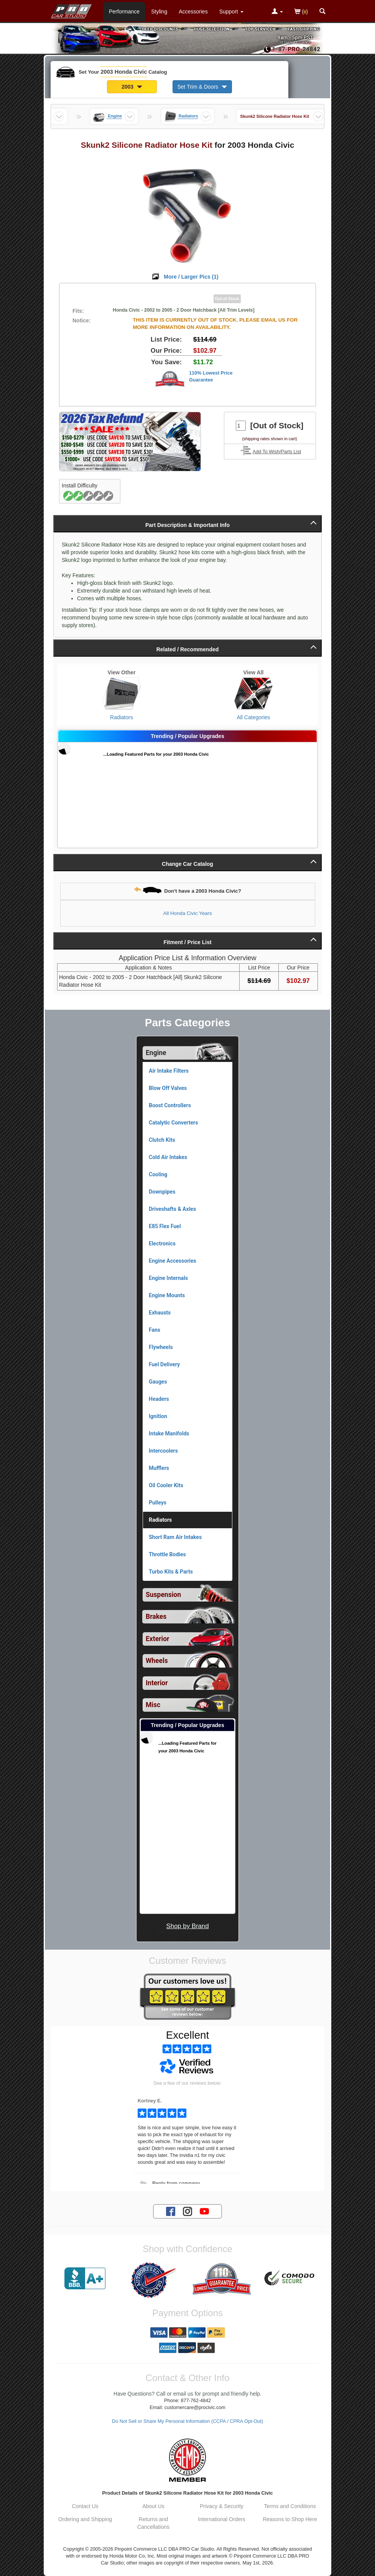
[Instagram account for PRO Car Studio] (187, 2211)
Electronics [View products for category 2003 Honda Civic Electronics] (162, 1243)
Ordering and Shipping (85, 2519)
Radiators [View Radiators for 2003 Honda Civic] (121, 717)
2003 (132, 87)
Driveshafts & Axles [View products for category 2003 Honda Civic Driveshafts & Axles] (172, 1209)
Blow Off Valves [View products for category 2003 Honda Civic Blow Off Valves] (168, 1088)
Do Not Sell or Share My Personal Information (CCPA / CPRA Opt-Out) (187, 2421)
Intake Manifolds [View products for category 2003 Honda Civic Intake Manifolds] (169, 1433)
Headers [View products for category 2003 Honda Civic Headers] (159, 1399)
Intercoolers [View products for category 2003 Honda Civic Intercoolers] (163, 1451)
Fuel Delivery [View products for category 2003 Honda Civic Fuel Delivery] (164, 1364)
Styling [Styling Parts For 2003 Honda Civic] (159, 11)
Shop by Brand (187, 1926)
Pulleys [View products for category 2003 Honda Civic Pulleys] (157, 1502)
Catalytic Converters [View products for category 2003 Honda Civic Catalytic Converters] (173, 1123)
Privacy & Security (221, 2506)
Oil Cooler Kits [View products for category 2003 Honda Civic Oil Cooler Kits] (166, 1485)
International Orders (221, 2519)
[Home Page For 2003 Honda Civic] (71, 9)
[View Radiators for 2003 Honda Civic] (121, 693)
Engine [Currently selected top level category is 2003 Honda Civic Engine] (156, 1053)
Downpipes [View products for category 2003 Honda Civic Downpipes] (162, 1192)
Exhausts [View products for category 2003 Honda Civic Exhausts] (160, 1312)
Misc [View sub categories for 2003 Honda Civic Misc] (153, 1705)
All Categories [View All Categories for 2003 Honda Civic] (253, 717)
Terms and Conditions (290, 2506)
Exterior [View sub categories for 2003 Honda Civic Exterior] (157, 1639)
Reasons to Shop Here (290, 2519)
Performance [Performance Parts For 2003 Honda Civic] (124, 11)
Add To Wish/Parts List (277, 451)
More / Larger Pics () (191, 277)
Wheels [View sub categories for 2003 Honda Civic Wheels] (157, 1660)
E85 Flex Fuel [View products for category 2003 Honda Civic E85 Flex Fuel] (165, 1226)
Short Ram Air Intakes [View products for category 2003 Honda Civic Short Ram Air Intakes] (175, 1537)
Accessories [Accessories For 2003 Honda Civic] (193, 11)
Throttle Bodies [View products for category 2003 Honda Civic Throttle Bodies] (167, 1554)
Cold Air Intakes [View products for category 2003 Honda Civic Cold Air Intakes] (168, 1157)
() (301, 12)
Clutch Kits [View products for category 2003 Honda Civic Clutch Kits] (162, 1140)
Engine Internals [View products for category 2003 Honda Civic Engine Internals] (168, 1278)
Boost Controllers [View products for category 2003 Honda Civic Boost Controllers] (170, 1105)
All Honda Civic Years (187, 913)
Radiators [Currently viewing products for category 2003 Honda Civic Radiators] (160, 1520)
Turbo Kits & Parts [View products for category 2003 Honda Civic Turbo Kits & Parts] (171, 1572)
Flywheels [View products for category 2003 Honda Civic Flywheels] (161, 1347)
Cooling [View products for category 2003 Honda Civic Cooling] (158, 1174)
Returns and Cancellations (153, 2523)
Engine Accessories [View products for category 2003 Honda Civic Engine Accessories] (172, 1261)
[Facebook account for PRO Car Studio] (170, 2211)
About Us (153, 2506)
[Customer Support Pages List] (231, 11)
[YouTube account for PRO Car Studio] (204, 2211)
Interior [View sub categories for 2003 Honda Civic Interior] (157, 1683)
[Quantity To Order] (241, 426)
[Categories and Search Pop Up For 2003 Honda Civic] (322, 12)
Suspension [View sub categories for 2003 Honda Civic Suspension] (163, 1594)
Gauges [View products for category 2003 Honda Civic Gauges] (158, 1382)
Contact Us (85, 2506)
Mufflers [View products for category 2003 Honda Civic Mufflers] (159, 1468)
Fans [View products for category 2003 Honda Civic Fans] (154, 1330)
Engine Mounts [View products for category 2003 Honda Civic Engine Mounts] (167, 1295)
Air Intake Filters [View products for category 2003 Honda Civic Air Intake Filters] (169, 1071)
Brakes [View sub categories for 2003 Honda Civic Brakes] (156, 1616)
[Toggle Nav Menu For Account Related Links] (277, 12)
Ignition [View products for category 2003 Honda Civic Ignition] (158, 1416)
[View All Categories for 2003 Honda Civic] (253, 693)
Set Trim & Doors (202, 87)
